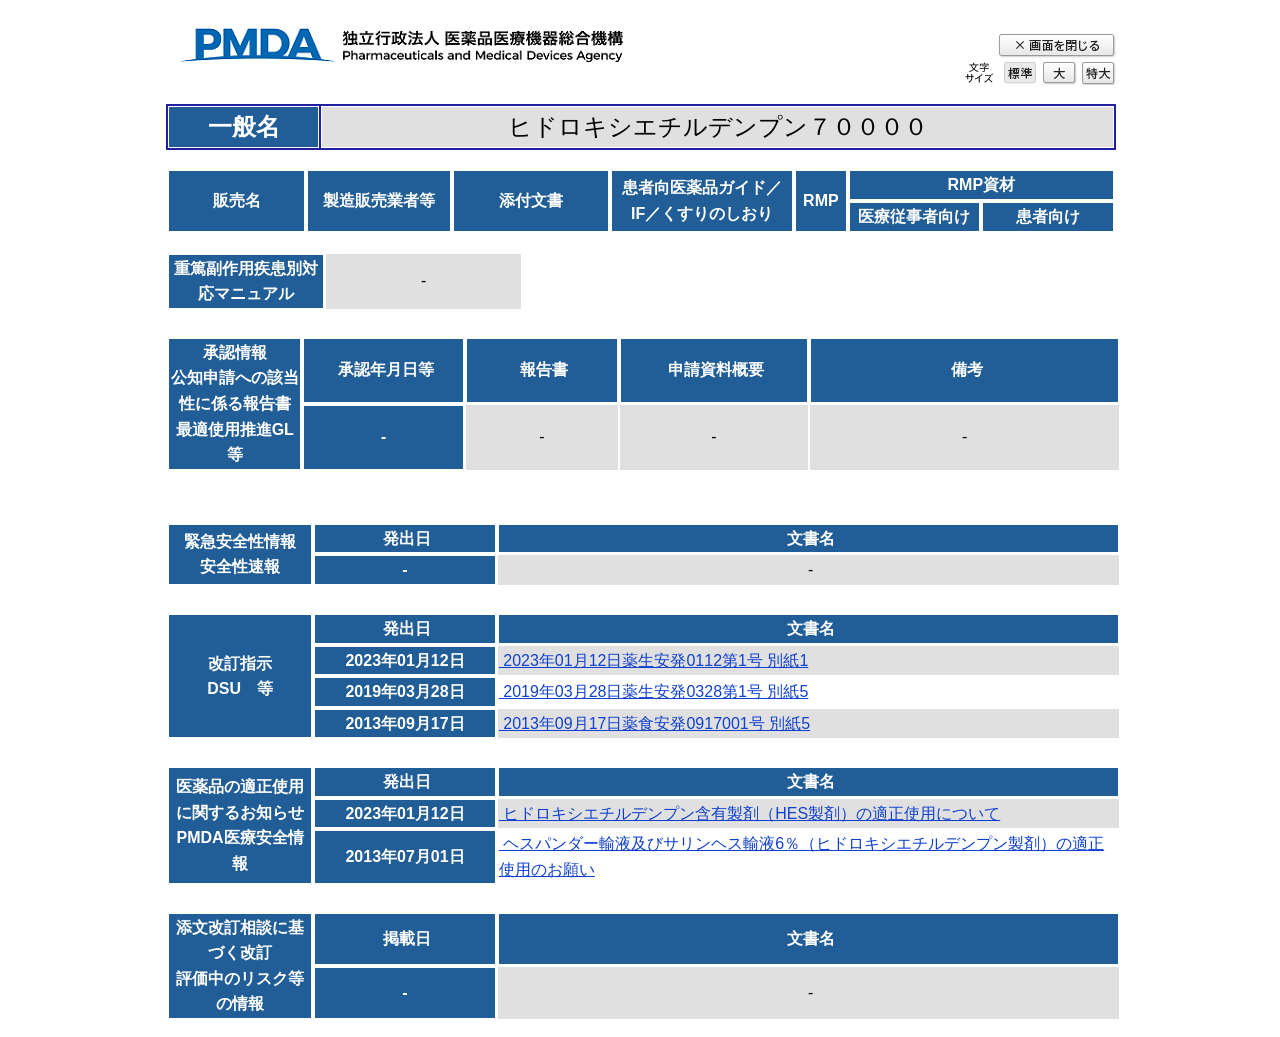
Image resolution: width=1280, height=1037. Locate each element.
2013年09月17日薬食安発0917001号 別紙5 (654, 723)
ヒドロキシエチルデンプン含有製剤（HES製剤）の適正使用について (749, 813)
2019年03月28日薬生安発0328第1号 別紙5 (653, 691)
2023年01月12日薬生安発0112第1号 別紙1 (653, 660)
